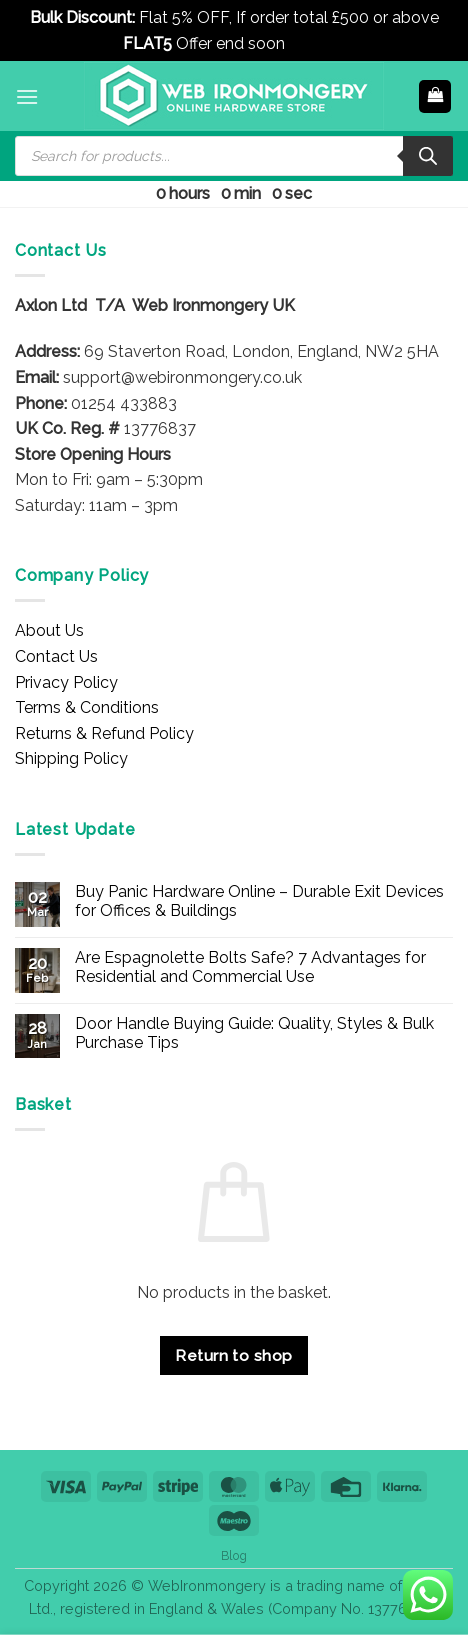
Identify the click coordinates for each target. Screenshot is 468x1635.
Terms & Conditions (87, 707)
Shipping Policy (71, 758)
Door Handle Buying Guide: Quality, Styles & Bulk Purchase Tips (254, 1033)
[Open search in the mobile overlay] (234, 156)
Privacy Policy (66, 682)
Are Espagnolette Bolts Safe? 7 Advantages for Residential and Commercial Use (250, 967)
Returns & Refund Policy (104, 733)
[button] (27, 96)
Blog (234, 1555)
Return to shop (234, 1355)
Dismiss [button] (317, 43)
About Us (49, 630)
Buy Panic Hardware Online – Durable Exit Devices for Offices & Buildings (259, 901)
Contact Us (56, 656)
